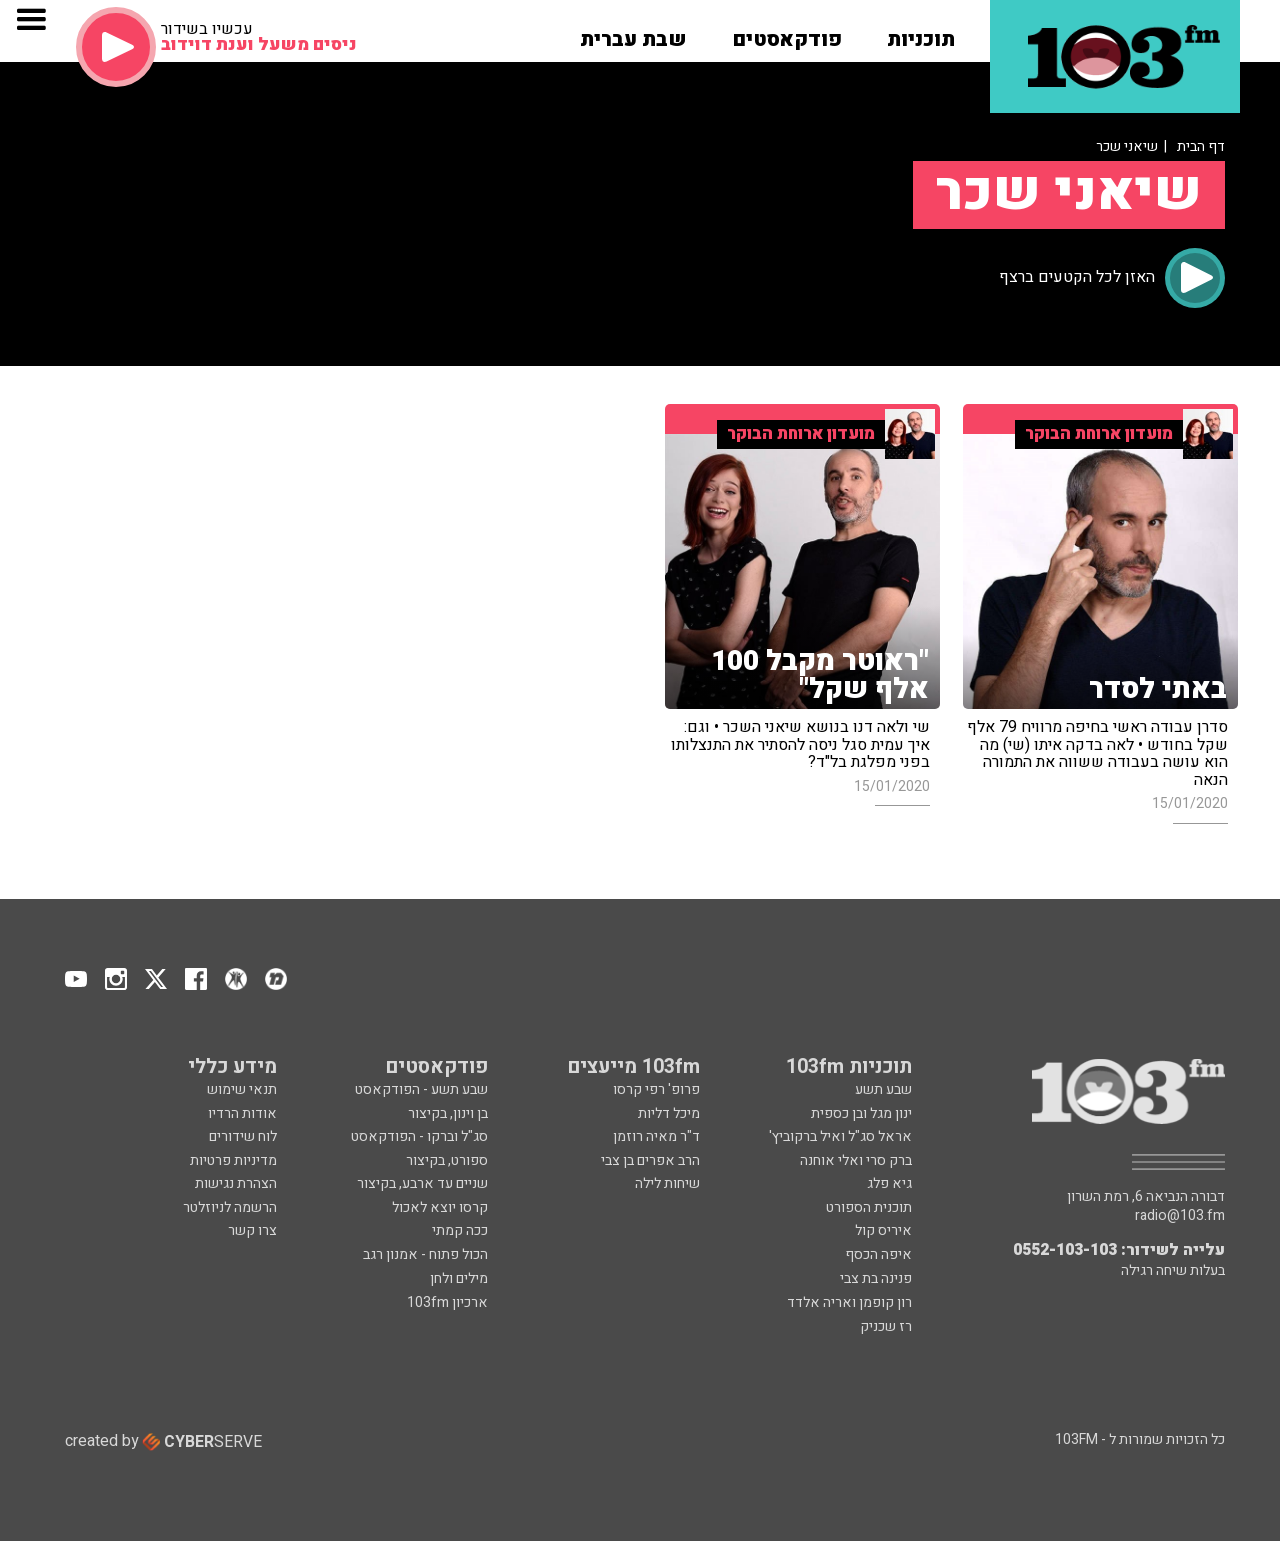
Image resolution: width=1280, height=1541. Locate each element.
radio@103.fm (1180, 1216)
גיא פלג (889, 1183)
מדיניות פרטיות (233, 1160)
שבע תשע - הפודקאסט (421, 1089)
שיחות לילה (667, 1183)
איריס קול (883, 1230)
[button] (921, 33)
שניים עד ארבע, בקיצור (422, 1183)
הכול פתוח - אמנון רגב (425, 1254)
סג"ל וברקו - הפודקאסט (419, 1136)
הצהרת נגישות (236, 1183)
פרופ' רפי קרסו (656, 1089)
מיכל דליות (669, 1113)
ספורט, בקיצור (447, 1160)
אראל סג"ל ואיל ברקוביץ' (840, 1136)
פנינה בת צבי (876, 1278)
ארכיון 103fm (447, 1302)
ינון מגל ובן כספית (861, 1113)
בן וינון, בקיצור (448, 1113)
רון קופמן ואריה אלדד (849, 1302)
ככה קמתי (460, 1230)
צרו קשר (252, 1230)
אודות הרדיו (242, 1113)
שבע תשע (883, 1089)
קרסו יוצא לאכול (440, 1207)
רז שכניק (886, 1326)
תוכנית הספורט (869, 1207)
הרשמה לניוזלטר (230, 1207)
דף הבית (1201, 146)
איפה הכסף (878, 1254)
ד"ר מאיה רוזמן (656, 1136)
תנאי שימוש (242, 1089)
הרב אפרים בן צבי (650, 1160)
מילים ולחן (459, 1278)
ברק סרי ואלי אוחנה (856, 1160)
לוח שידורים (243, 1136)
